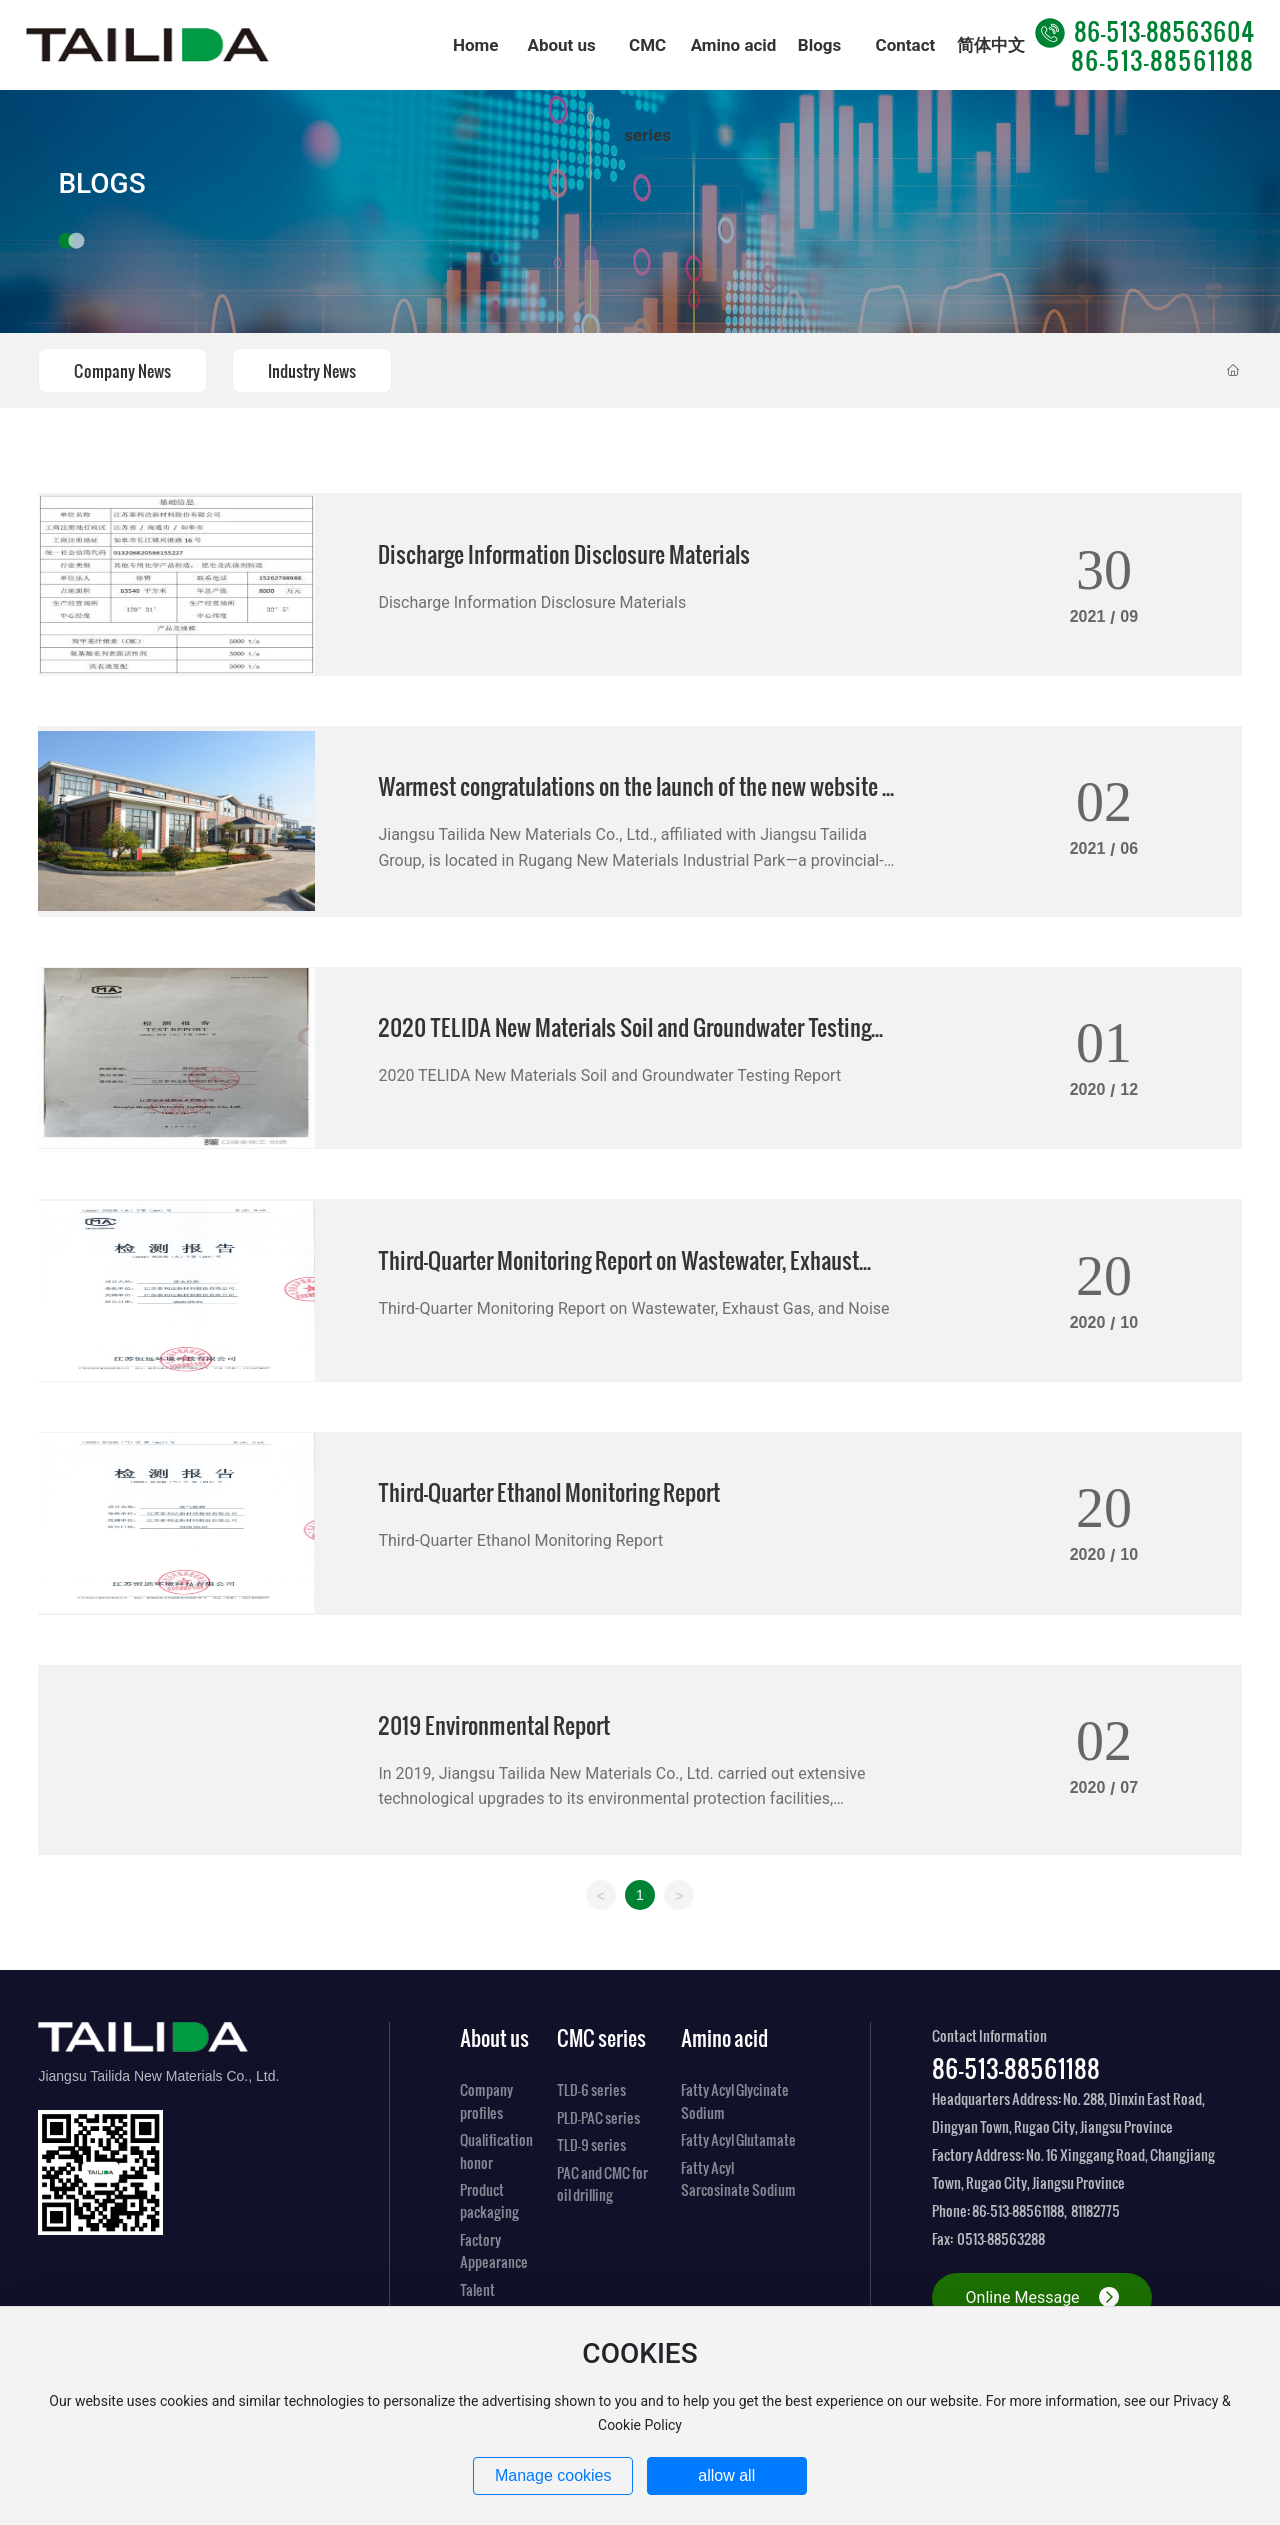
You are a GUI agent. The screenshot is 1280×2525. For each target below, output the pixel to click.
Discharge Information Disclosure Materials (564, 553)
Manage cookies (553, 2475)
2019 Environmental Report (494, 1724)
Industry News (312, 370)
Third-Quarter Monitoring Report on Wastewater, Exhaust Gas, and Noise (633, 1308)
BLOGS (101, 183)
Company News (122, 370)
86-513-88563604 (1144, 30)
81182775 (1095, 2210)
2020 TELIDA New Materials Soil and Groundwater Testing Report (609, 1075)
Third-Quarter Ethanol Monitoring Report (549, 1491)
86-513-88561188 (1162, 59)
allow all (726, 2475)
